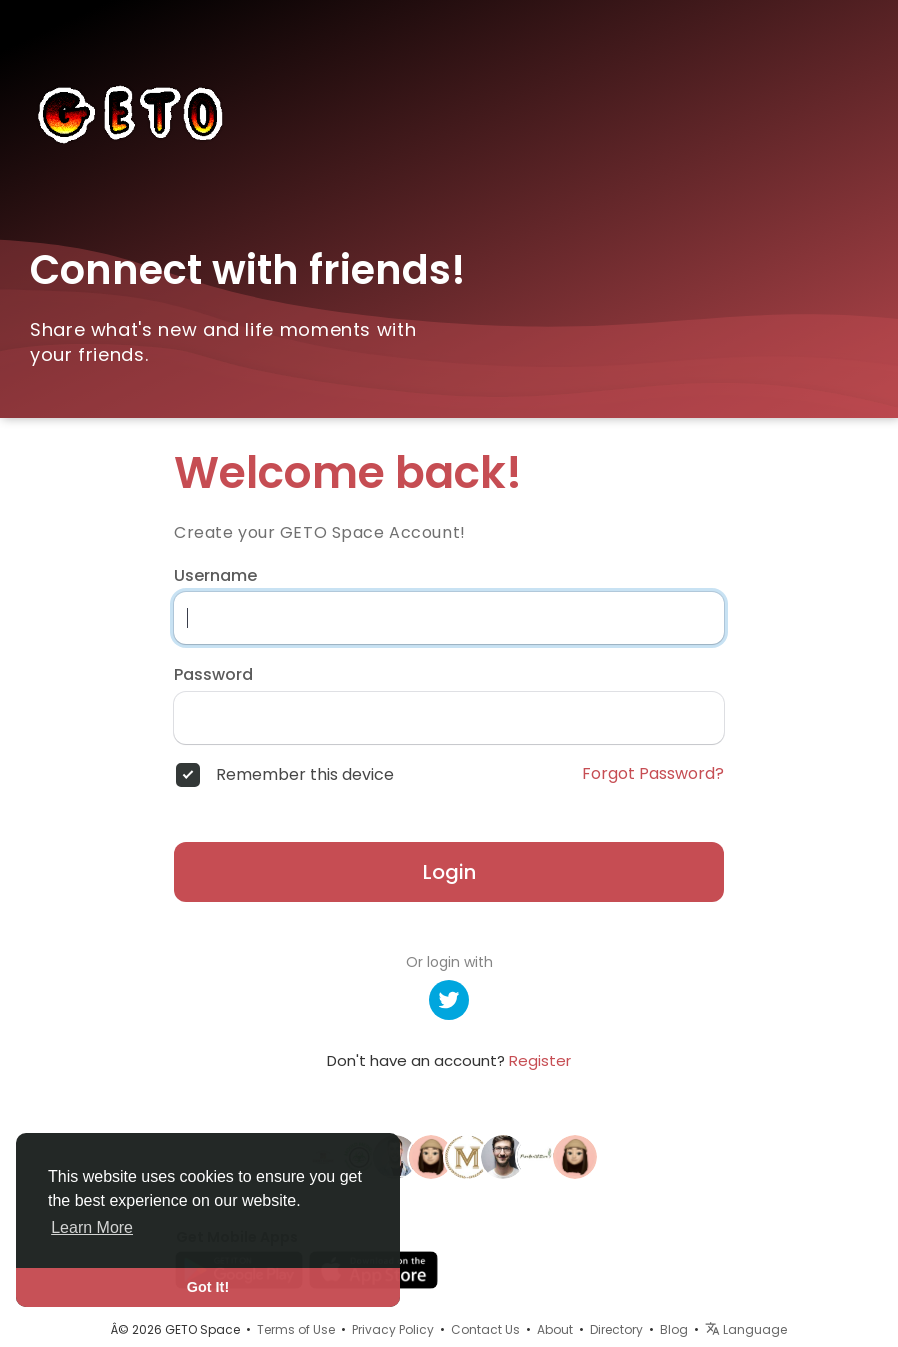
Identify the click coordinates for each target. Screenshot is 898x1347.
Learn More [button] (92, 1227)
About (555, 1329)
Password (213, 675)
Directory (616, 1329)
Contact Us (485, 1329)
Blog (674, 1329)
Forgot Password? (653, 774)
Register (540, 1060)
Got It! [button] (208, 1287)
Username (215, 576)
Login (449, 872)
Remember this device (305, 775)
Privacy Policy (393, 1329)
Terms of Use (296, 1329)
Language (746, 1329)
